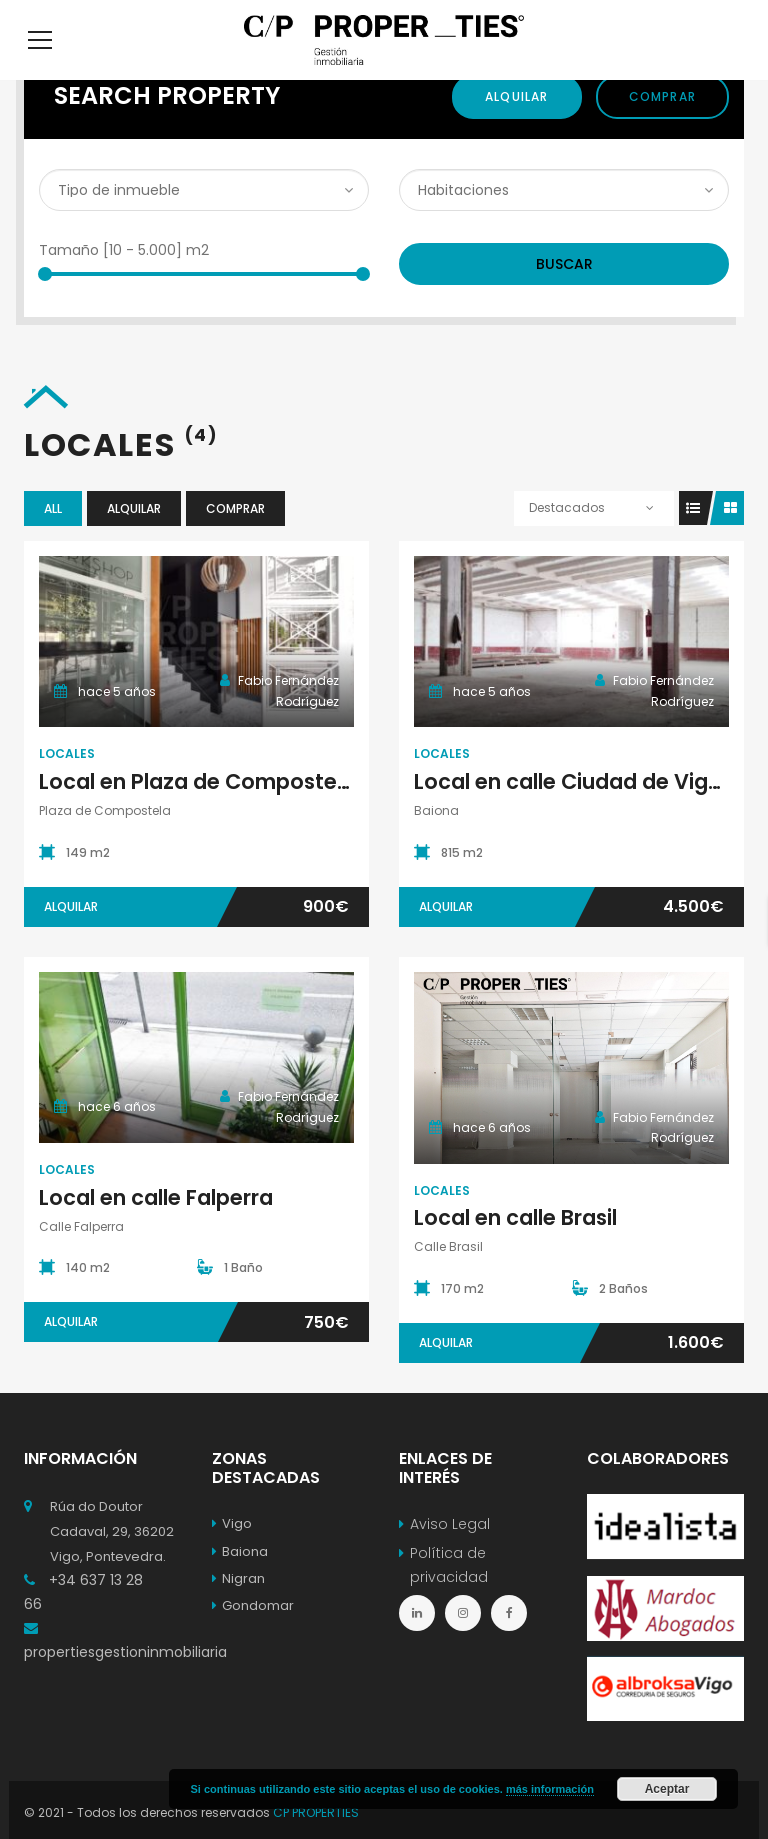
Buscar (564, 294)
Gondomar (253, 1635)
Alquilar (517, 126)
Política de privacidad (449, 1595)
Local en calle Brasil (515, 1247)
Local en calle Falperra (156, 1227)
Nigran (238, 1608)
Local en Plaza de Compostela (197, 811)
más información (550, 1789)
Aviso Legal (450, 1554)
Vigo (232, 1553)
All (53, 538)
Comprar (662, 126)
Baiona (240, 1581)
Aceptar (667, 1789)
